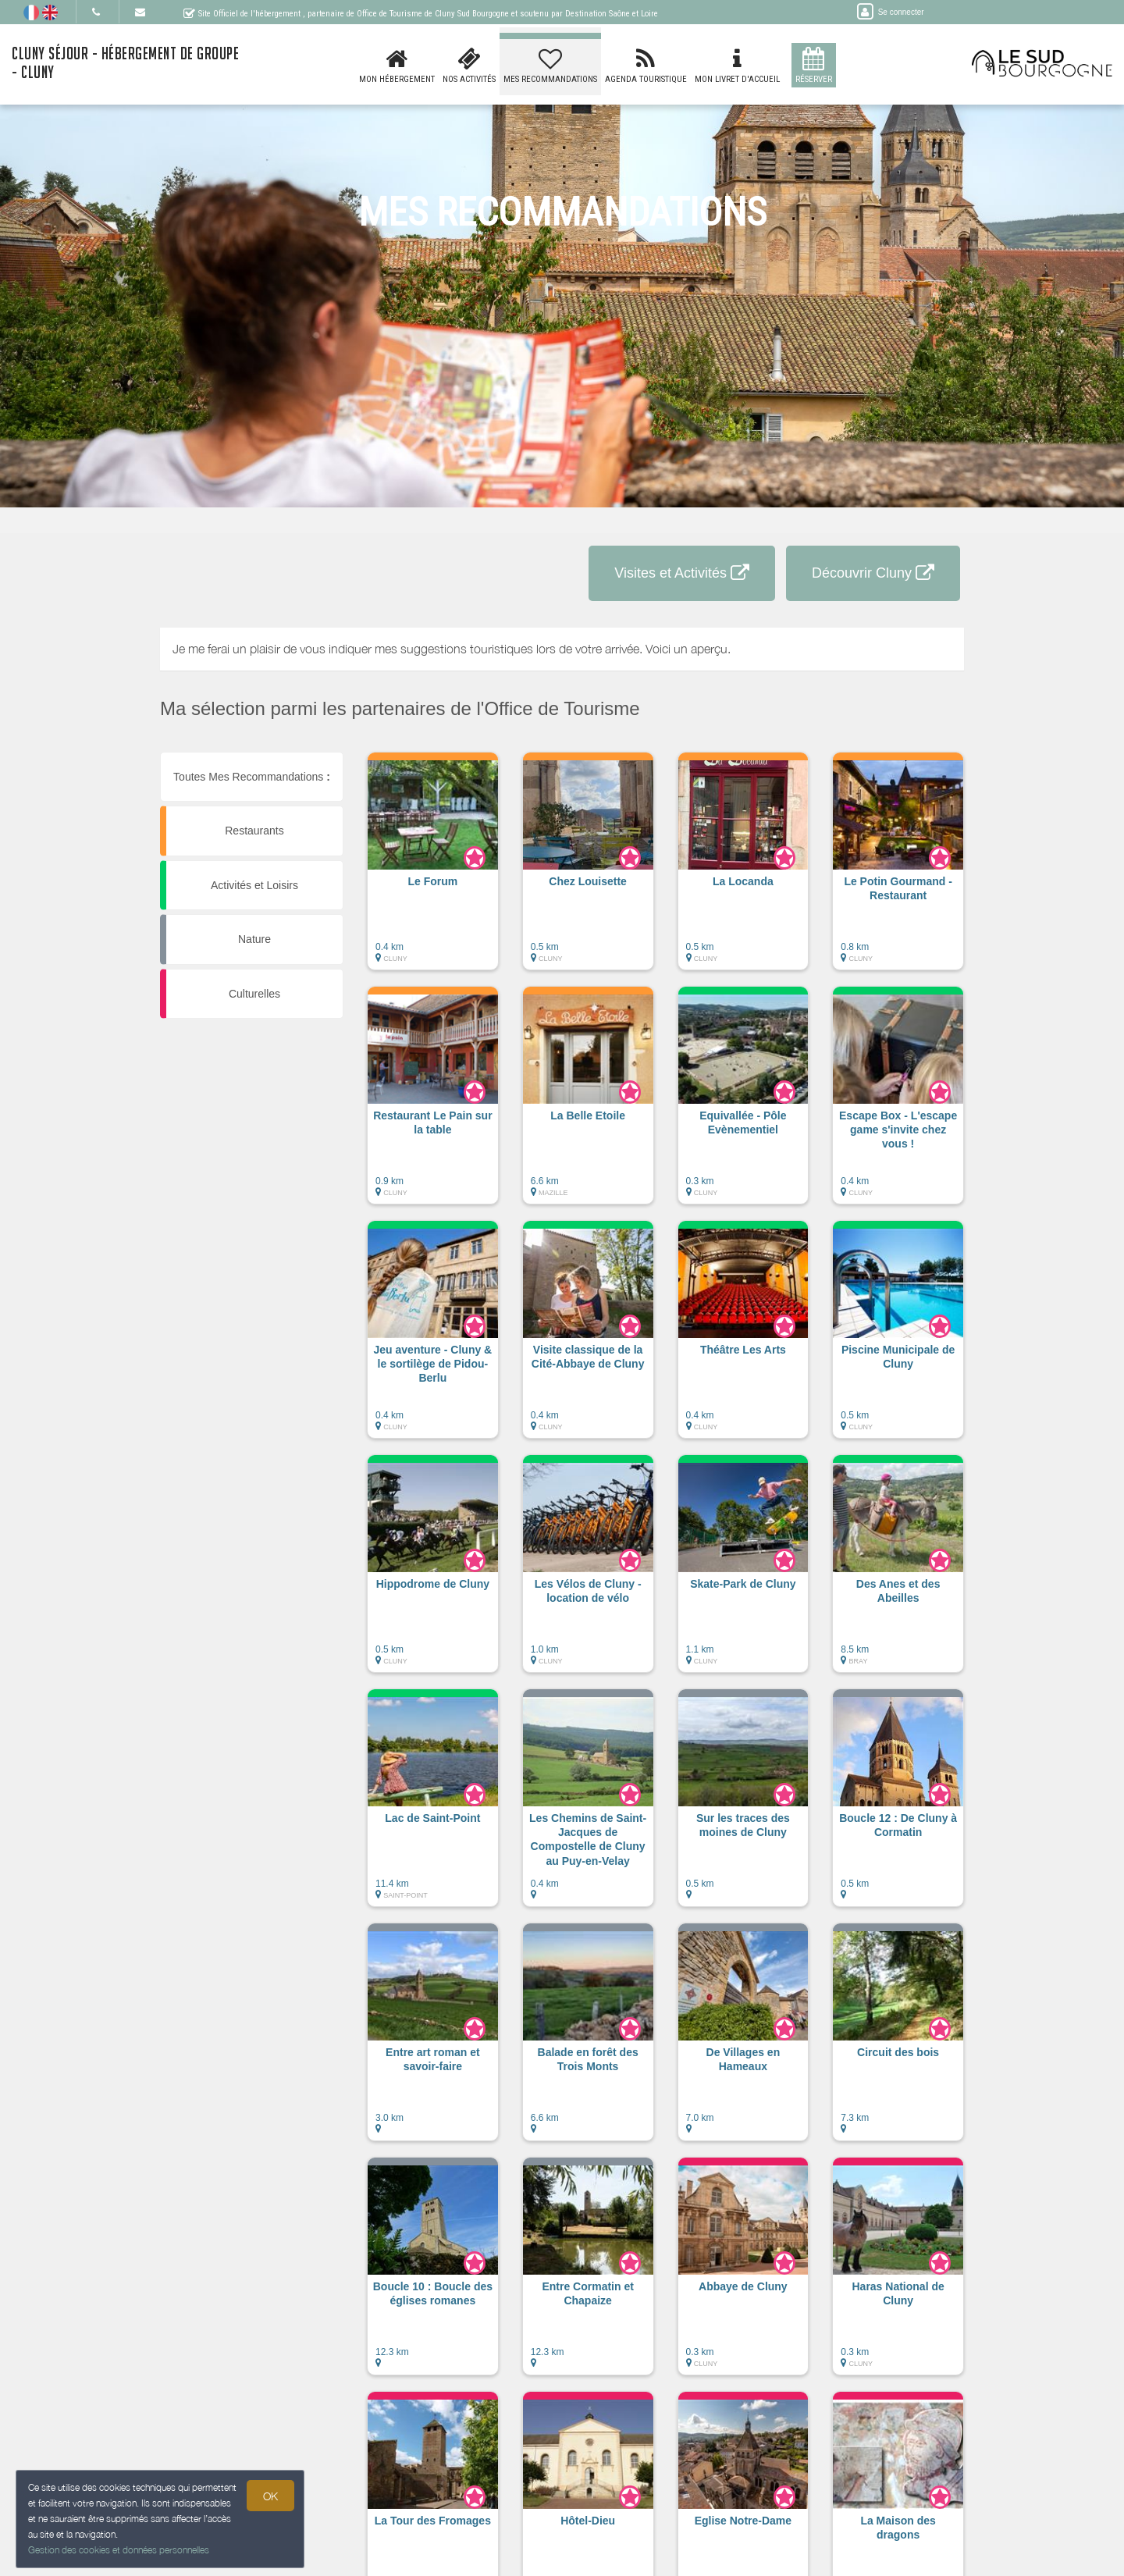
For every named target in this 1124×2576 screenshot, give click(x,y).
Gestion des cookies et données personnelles (118, 2550)
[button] (432, 869)
